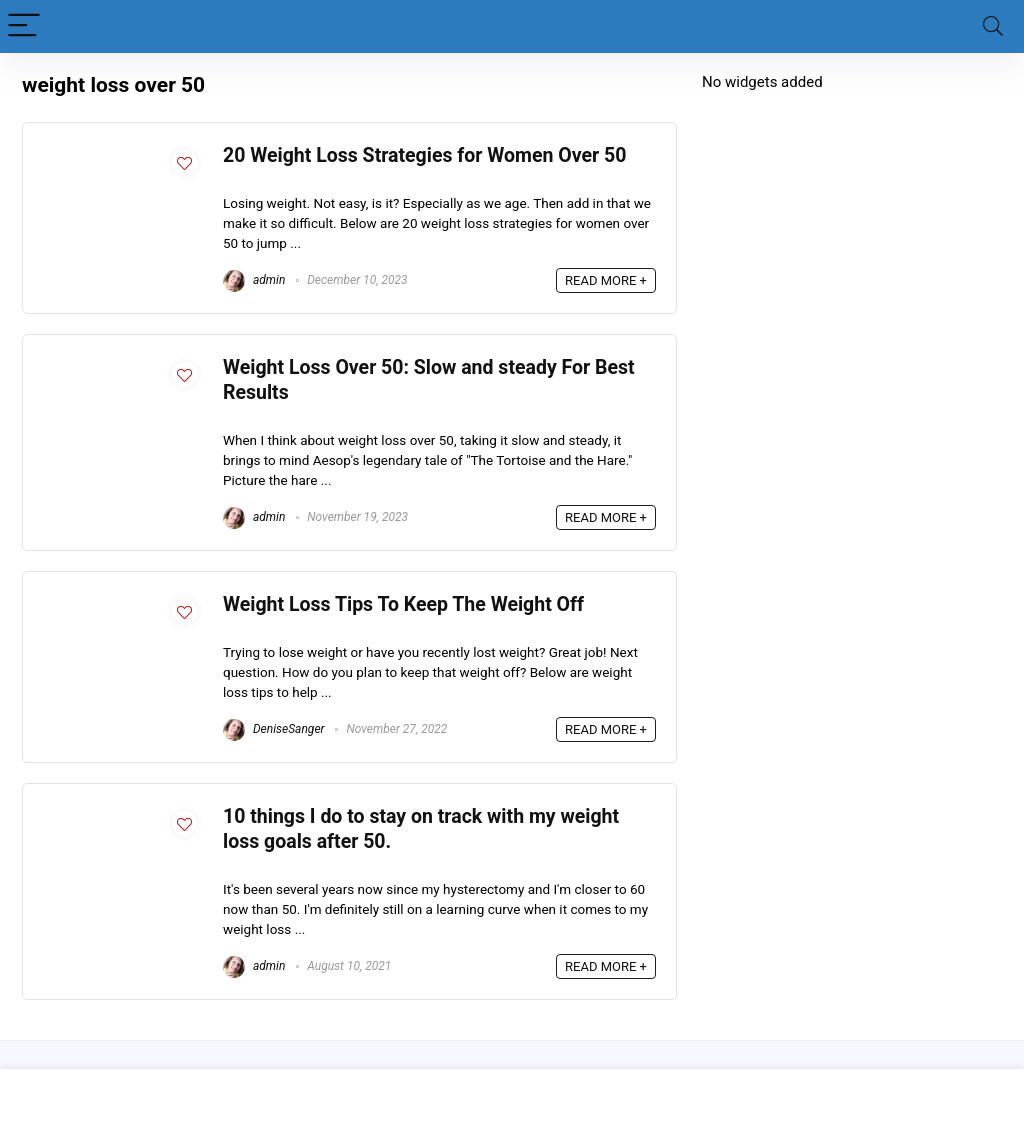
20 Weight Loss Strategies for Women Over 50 (424, 155)
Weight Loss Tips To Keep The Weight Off (403, 604)
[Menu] (24, 26)
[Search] (993, 26)
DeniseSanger (274, 729)
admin (254, 280)
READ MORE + (606, 280)
